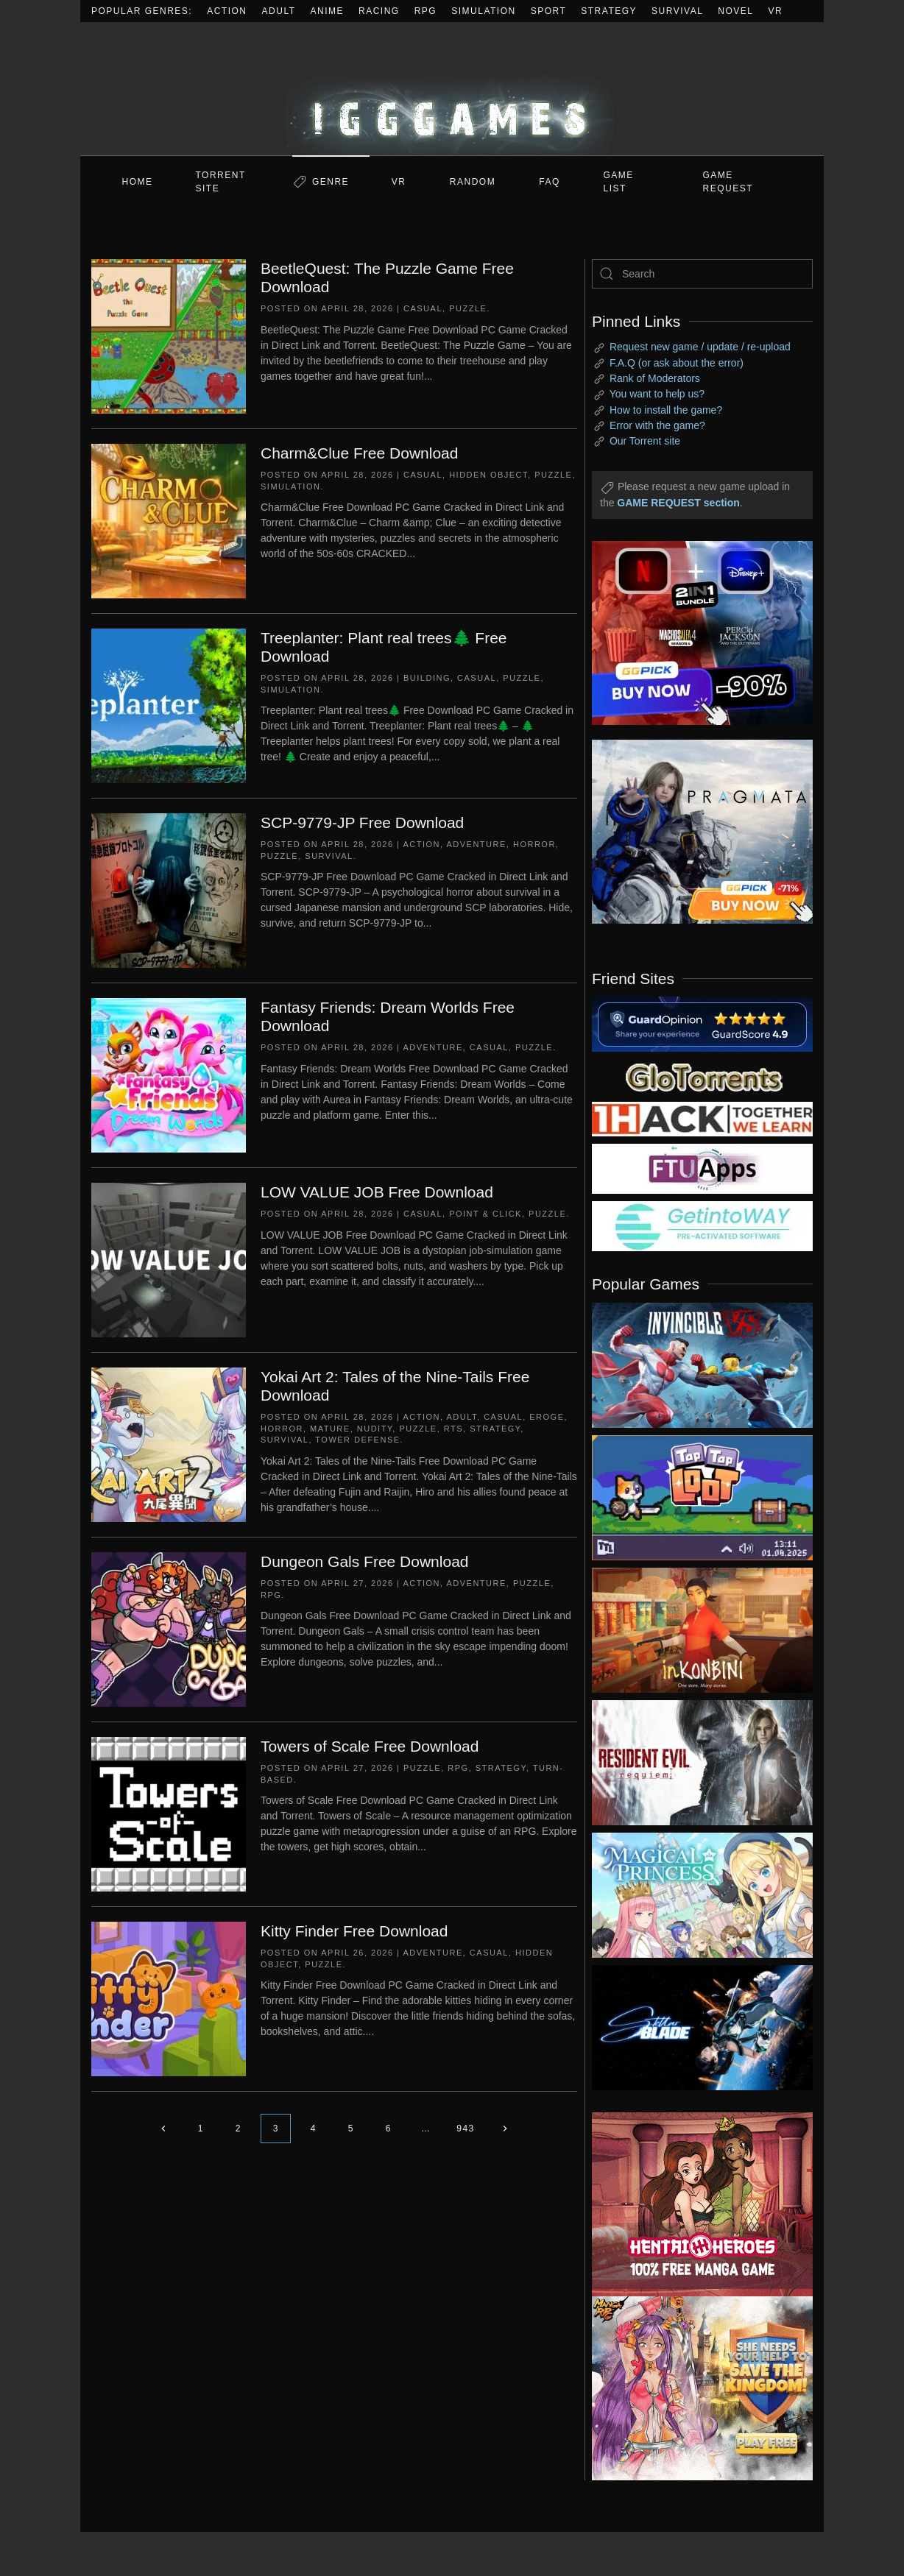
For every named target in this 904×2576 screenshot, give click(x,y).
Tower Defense (357, 1439)
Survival (677, 11)
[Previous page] (163, 2128)
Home (137, 182)
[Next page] (505, 2128)
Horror (534, 844)
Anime (328, 11)
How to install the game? (666, 410)
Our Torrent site (645, 441)
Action (227, 11)
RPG (425, 11)
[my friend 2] (702, 1076)
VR (776, 11)
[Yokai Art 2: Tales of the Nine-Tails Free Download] (168, 1444)
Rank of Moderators (655, 378)
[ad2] (695, 2204)
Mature (330, 1428)
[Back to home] (452, 88)
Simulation (483, 11)
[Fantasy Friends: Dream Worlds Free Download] (168, 1074)
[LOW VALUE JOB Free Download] (168, 1259)
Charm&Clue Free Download (359, 453)
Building (427, 677)
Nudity (375, 1428)
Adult (279, 11)
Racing (379, 11)
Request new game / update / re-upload (700, 347)
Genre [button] (330, 182)
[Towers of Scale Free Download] (168, 1813)
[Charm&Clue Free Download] (168, 520)
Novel (735, 11)
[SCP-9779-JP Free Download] (168, 890)
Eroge (546, 1416)
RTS (453, 1428)
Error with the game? (657, 425)
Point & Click (485, 1213)
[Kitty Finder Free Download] (168, 1998)
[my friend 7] (702, 1225)
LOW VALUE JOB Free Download (377, 1191)
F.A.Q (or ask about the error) (677, 363)
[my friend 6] (702, 1168)
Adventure (476, 844)
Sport (549, 11)
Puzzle (468, 308)
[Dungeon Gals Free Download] (168, 1629)
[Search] (702, 274)
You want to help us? (657, 394)
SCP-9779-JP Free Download (362, 822)
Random (472, 182)
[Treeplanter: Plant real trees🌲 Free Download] (168, 705)
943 (465, 2128)
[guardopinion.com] (702, 1023)
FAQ (549, 182)
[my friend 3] (702, 1118)
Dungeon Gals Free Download (365, 1561)
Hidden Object (488, 474)
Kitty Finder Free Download (354, 1930)
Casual (422, 308)
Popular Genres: (141, 11)
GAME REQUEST (728, 182)
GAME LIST (619, 182)
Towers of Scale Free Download (370, 1746)
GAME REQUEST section (678, 503)
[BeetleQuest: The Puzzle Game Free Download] (168, 336)
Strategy (609, 11)
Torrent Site (221, 182)
